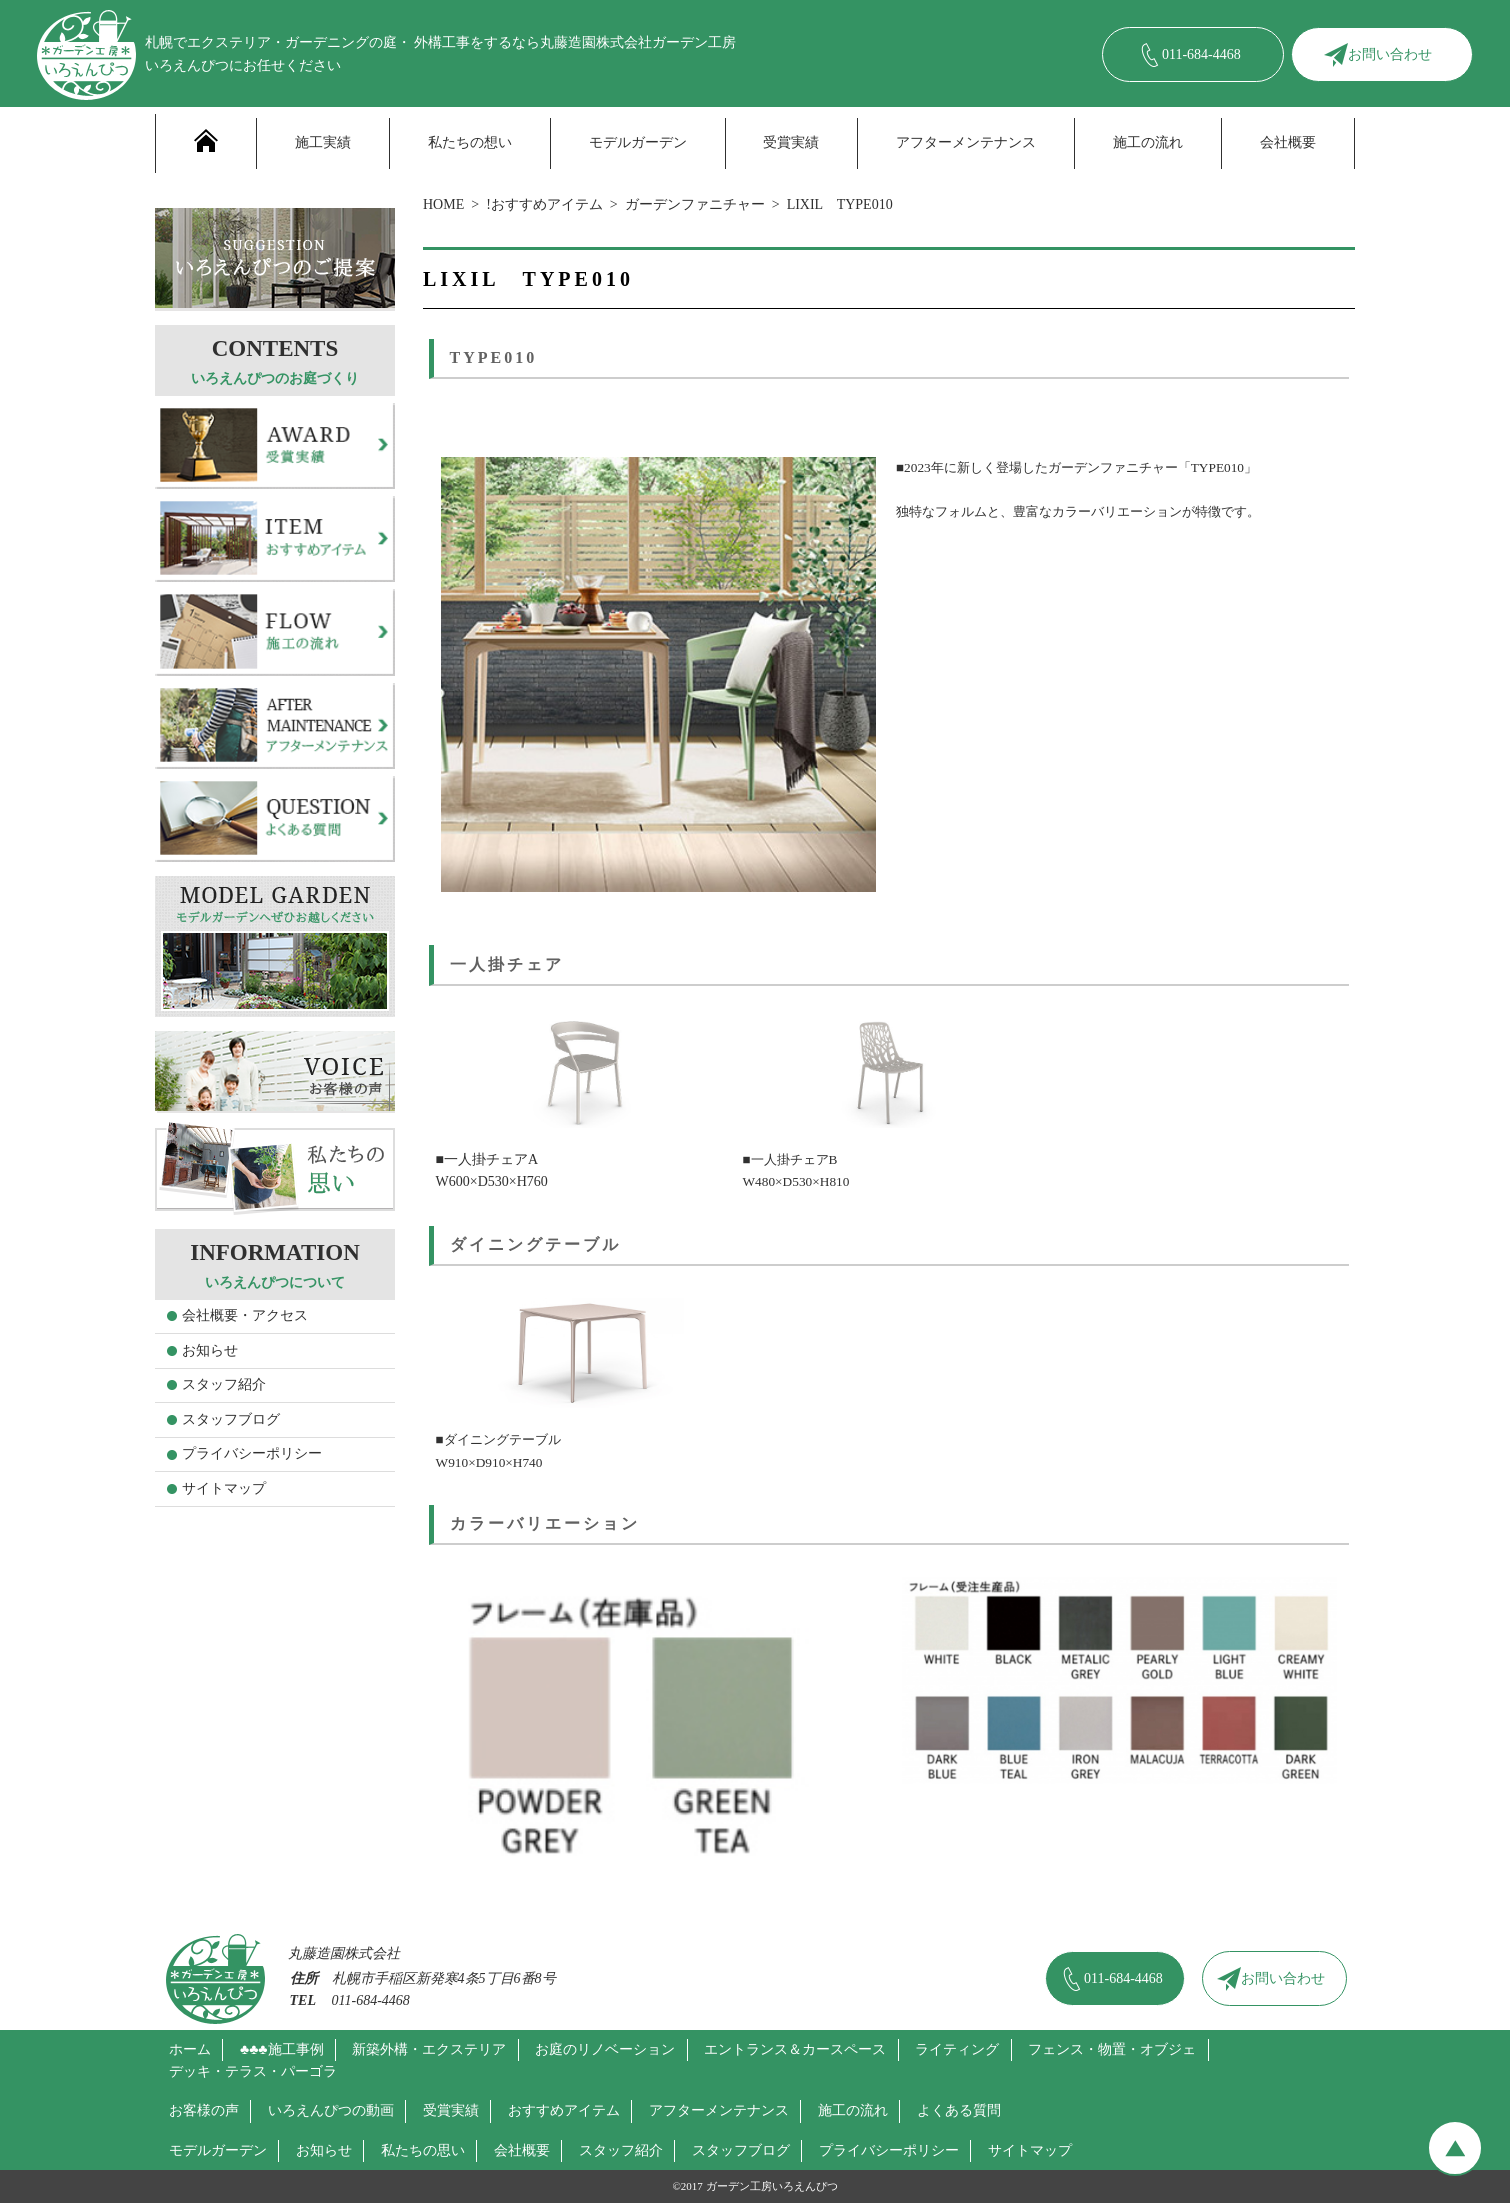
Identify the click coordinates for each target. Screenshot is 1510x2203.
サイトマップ (224, 1488)
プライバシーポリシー (252, 1453)
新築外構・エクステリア (429, 2049)
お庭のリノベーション (605, 2049)
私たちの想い (470, 142)
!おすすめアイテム (544, 204)
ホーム (190, 2049)
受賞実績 (791, 142)
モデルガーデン (638, 142)
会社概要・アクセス (245, 1315)
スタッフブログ (231, 1419)
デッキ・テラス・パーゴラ (253, 2071)
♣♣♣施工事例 (282, 2049)
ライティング (957, 2049)
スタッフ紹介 (224, 1384)
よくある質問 (959, 2110)
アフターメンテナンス (966, 142)
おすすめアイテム (564, 2110)
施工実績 (323, 142)
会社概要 (1288, 142)
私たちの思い (423, 2150)
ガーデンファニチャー (695, 204)
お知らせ (210, 1350)
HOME (443, 204)
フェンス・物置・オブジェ (1112, 2049)
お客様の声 (204, 2110)
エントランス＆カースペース (795, 2049)
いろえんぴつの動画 (331, 2110)
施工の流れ (1148, 142)
